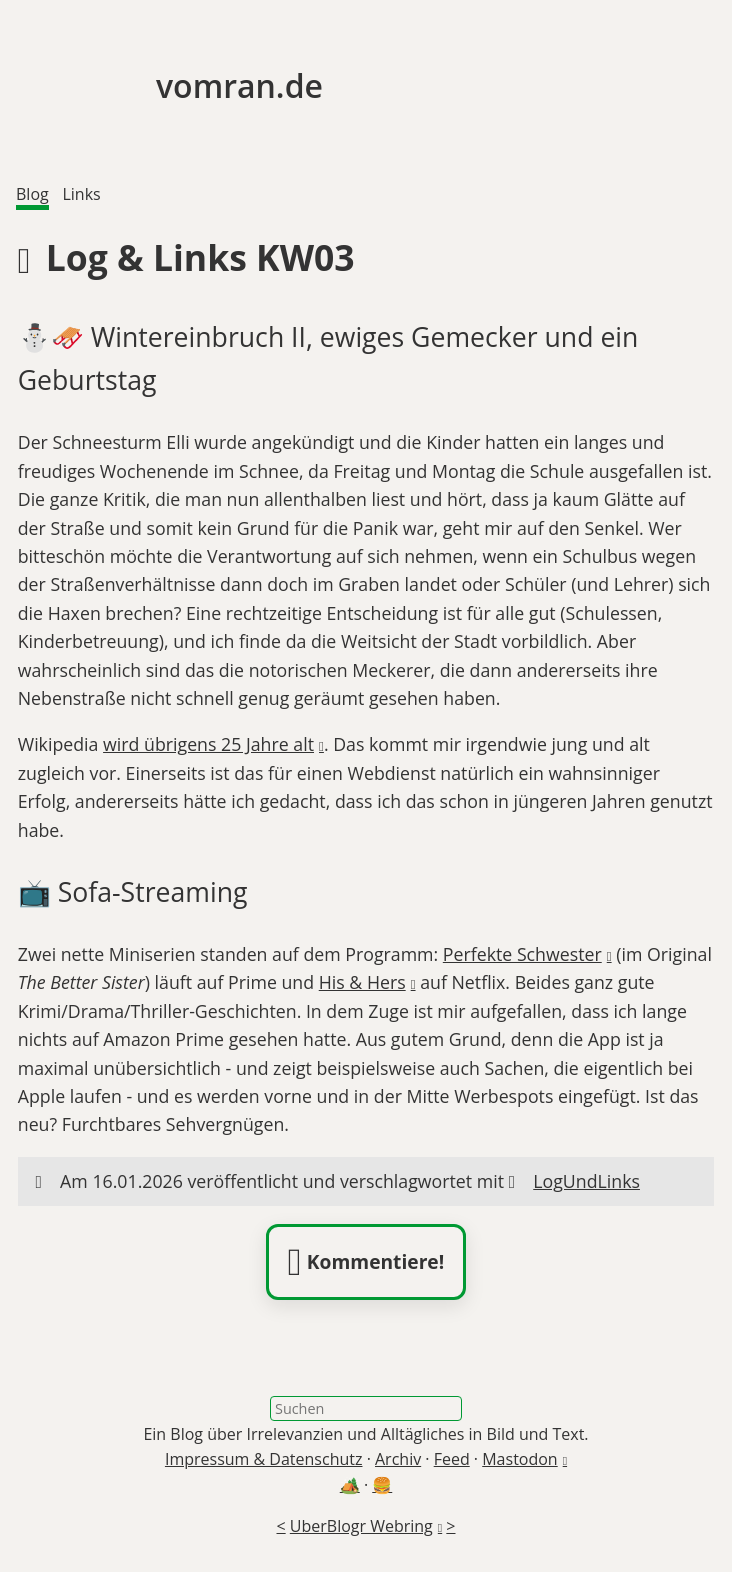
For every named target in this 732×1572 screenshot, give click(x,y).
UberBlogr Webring (361, 1526)
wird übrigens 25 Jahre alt (208, 744)
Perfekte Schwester (522, 954)
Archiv (398, 1459)
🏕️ (350, 1485)
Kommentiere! (366, 1262)
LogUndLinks (586, 1181)
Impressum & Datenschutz (264, 1459)
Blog (32, 194)
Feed (452, 1459)
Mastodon (519, 1459)
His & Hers (362, 982)
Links (81, 194)
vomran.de (169, 85)
